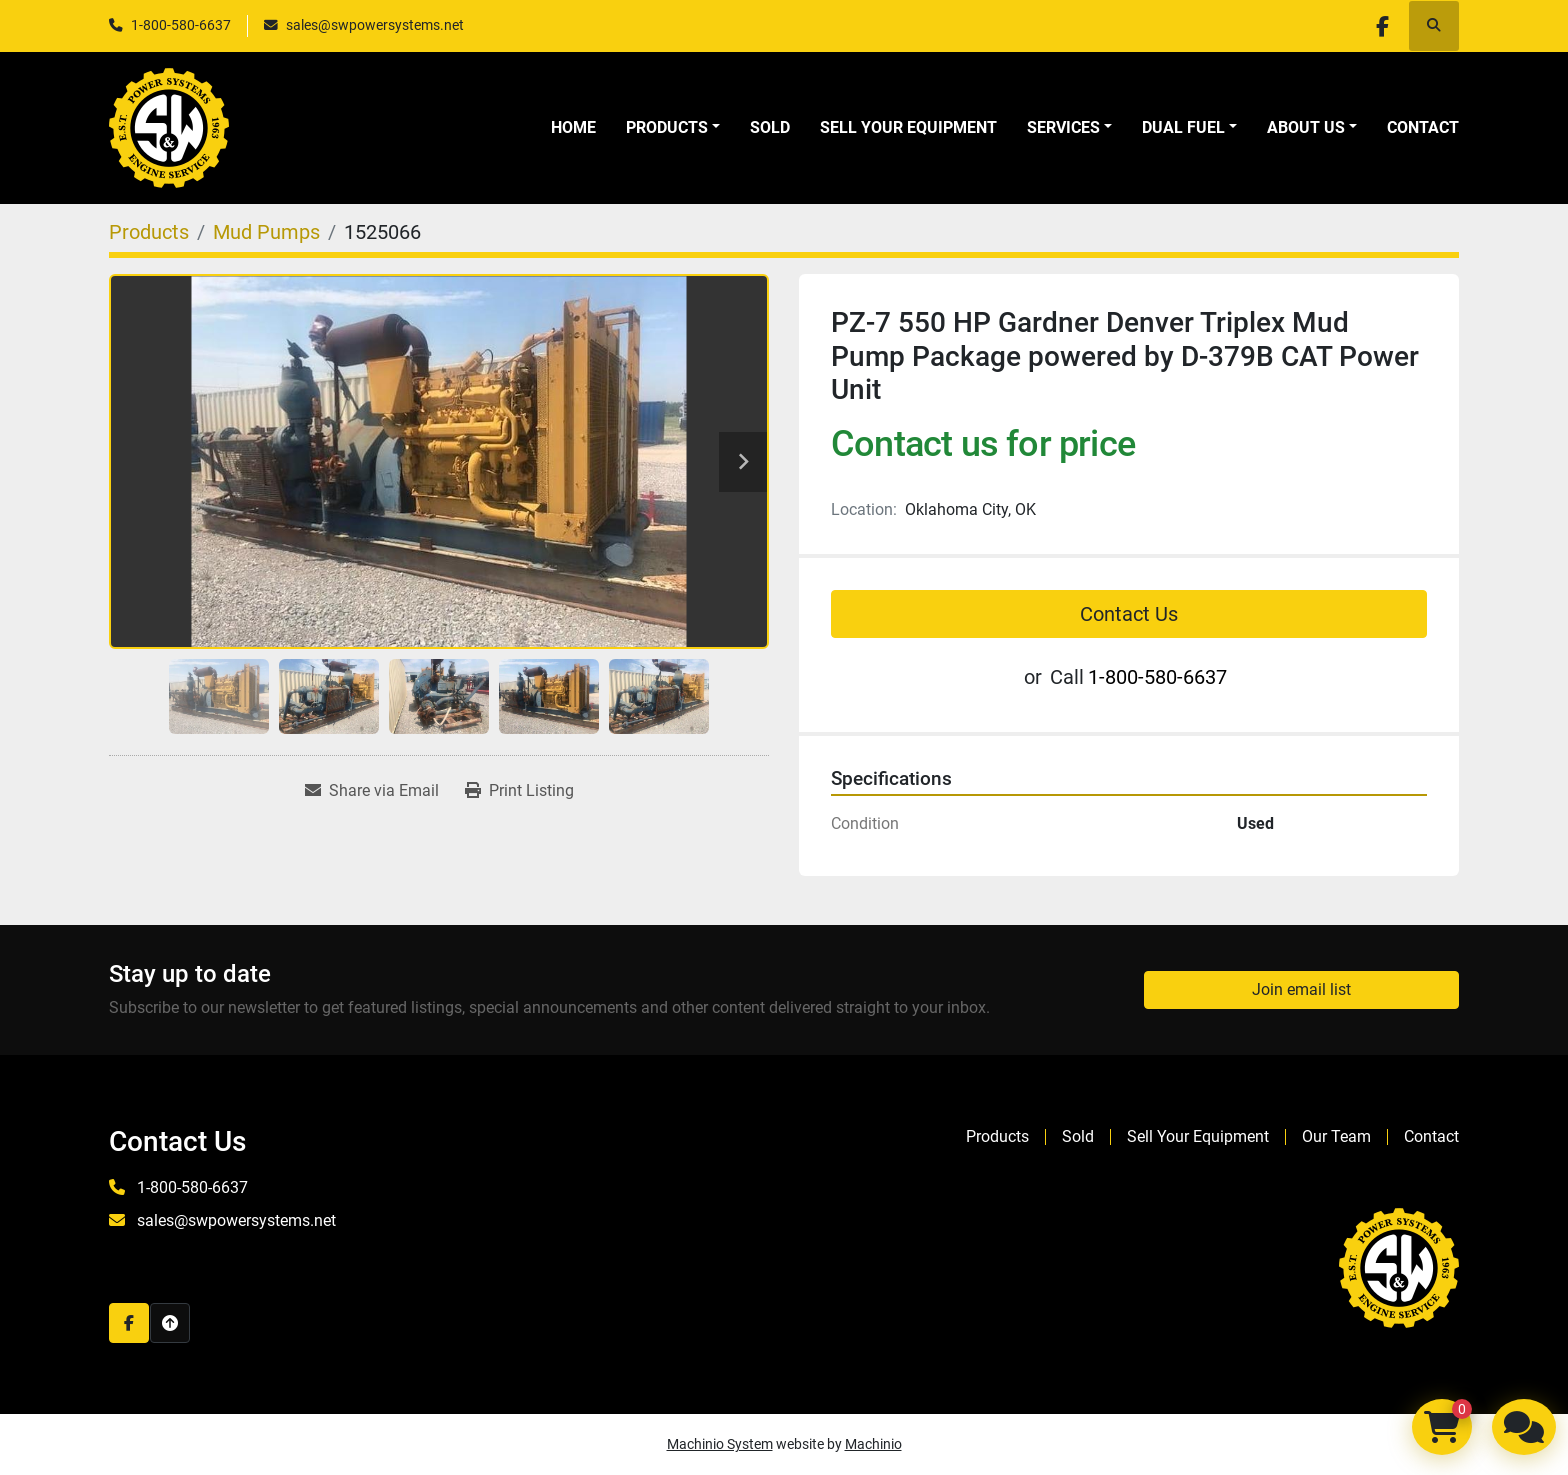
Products (667, 127)
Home (573, 127)
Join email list (1301, 989)
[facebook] (1382, 26)
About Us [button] (1306, 127)
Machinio (873, 1444)
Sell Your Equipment (908, 127)
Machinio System (720, 1444)
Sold (770, 127)
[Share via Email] (372, 791)
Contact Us (1129, 614)
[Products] (149, 232)
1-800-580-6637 (181, 25)
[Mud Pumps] (266, 232)
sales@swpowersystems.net (375, 25)
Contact (1423, 127)
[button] (673, 128)
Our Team (1336, 1136)
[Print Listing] (519, 791)
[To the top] (170, 1323)
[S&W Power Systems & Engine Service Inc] (1399, 1266)
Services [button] (1063, 127)
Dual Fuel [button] (1183, 127)
